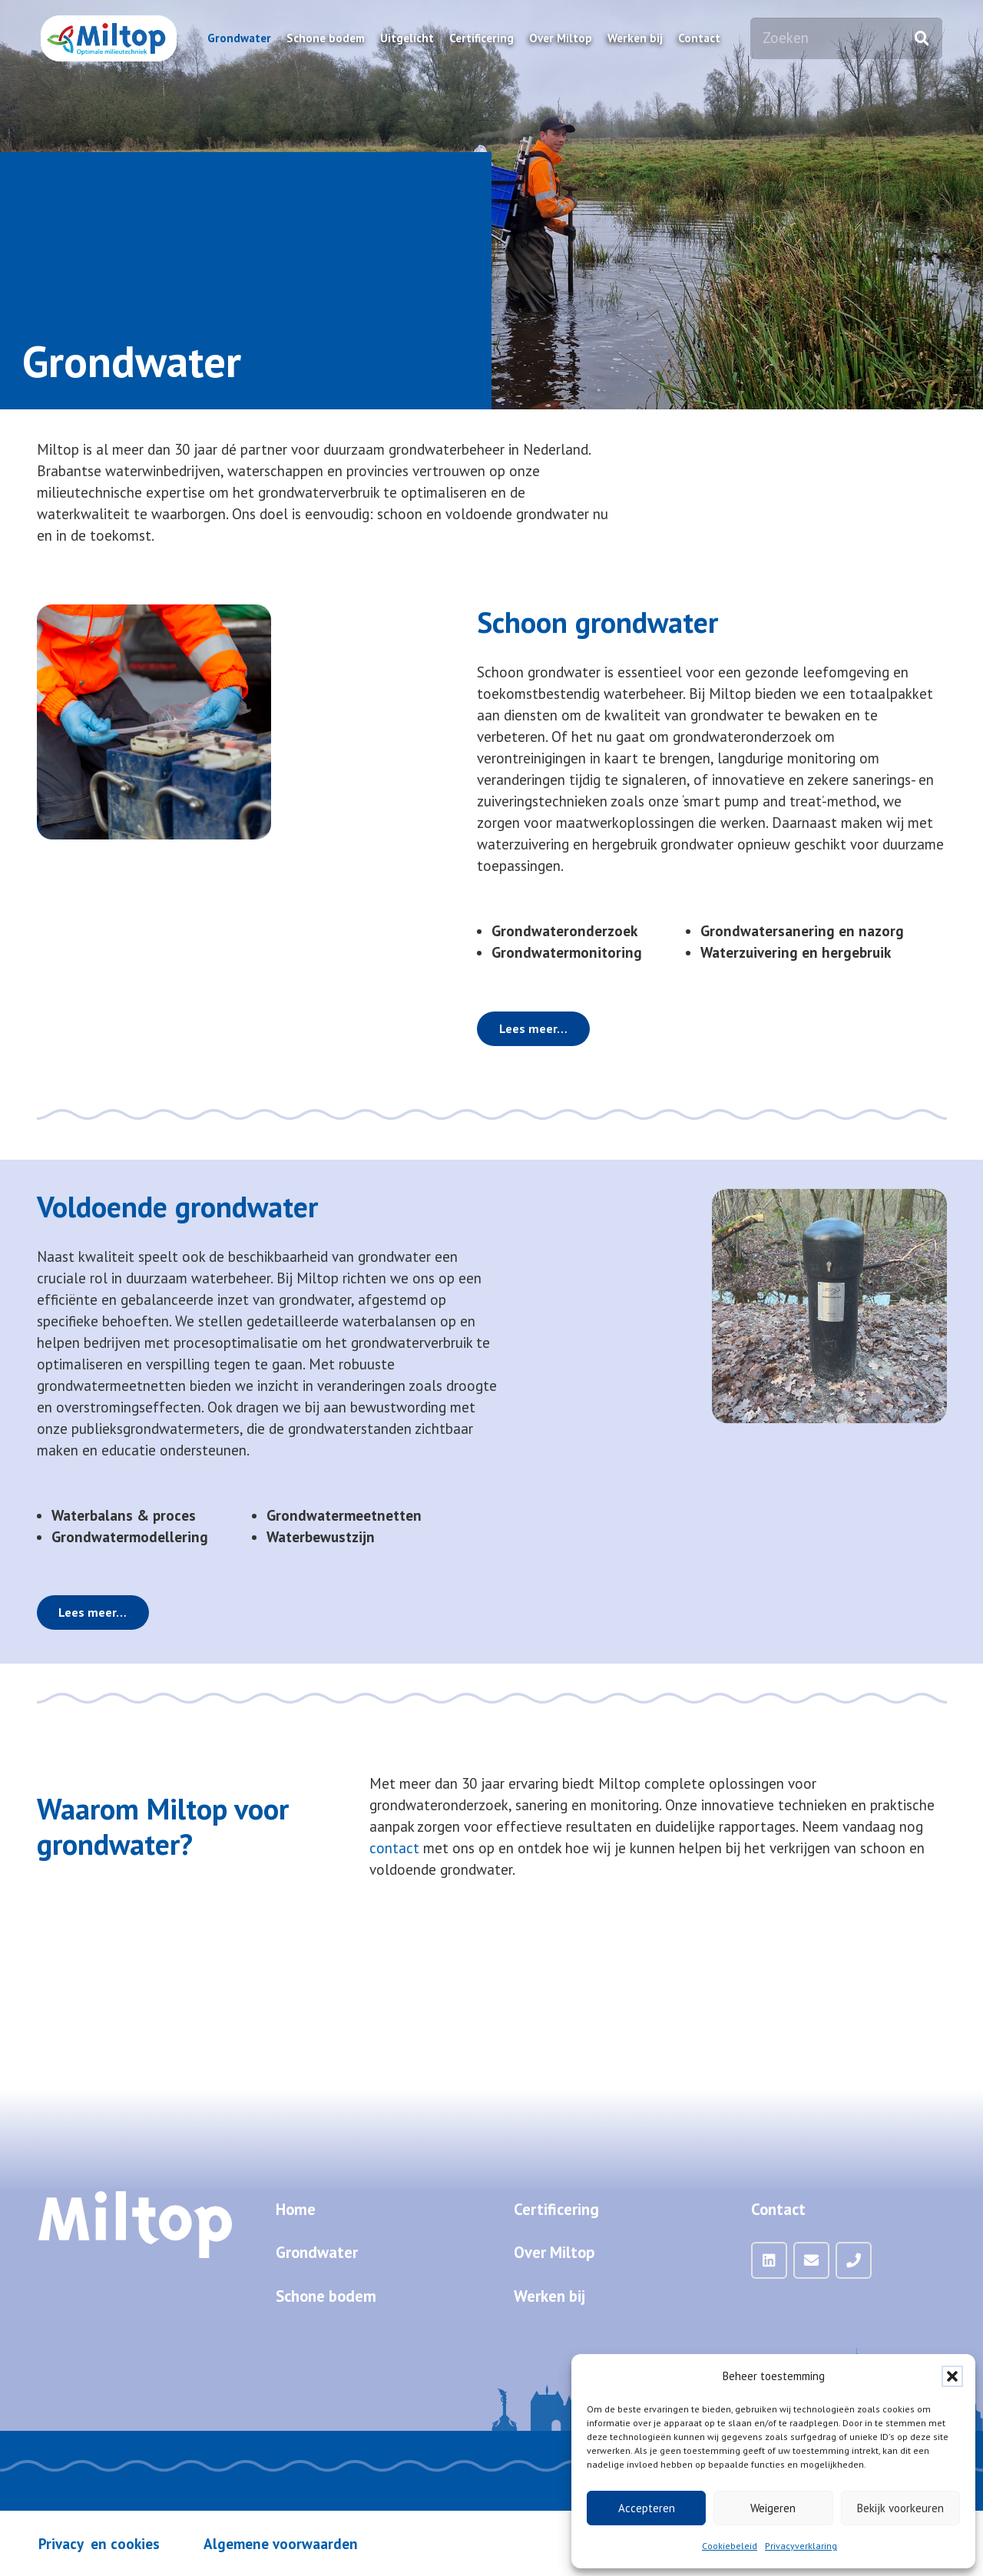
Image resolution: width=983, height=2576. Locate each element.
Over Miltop (554, 2252)
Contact (778, 2209)
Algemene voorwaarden (281, 2544)
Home (296, 2209)
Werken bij (549, 2296)
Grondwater (317, 2252)
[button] (952, 2376)
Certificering (556, 2209)
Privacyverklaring (801, 2545)
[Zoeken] (846, 38)
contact (394, 1848)
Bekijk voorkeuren (900, 2508)
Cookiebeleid (729, 2545)
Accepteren (646, 2508)
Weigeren (773, 2508)
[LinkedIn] (769, 2260)
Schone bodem (326, 2296)
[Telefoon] (854, 2260)
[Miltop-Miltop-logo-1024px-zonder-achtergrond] (109, 38)
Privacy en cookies (99, 2544)
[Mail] (811, 2260)
